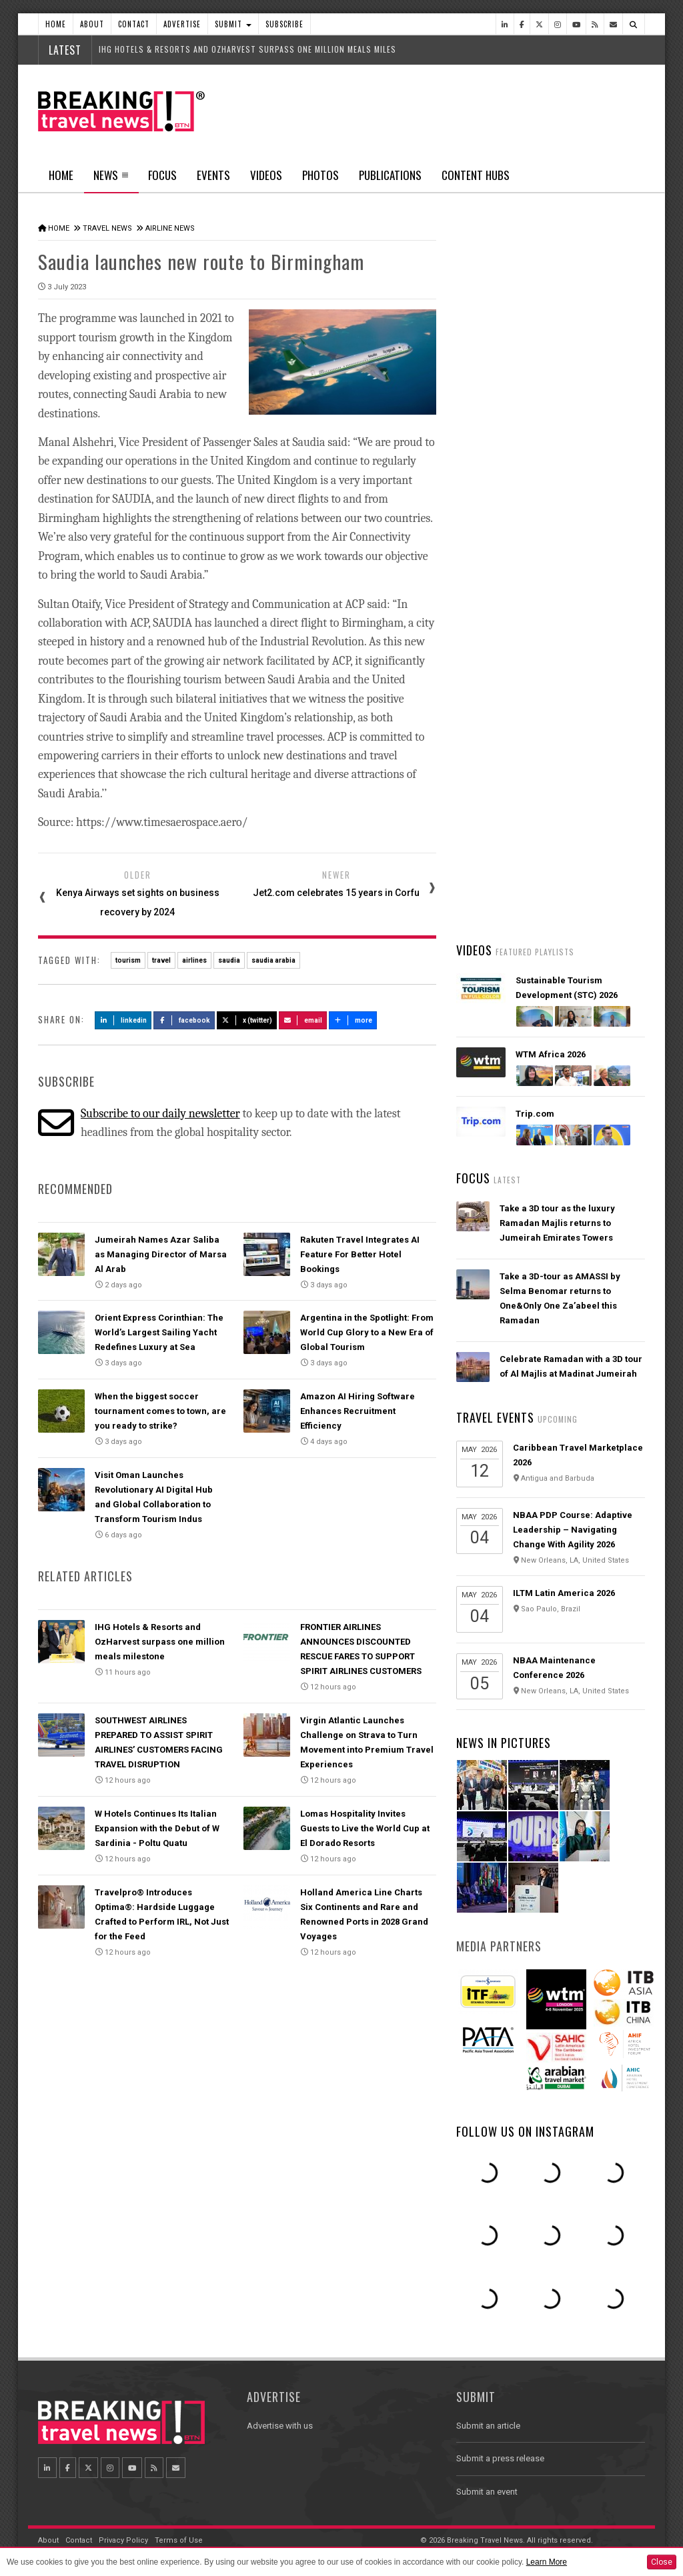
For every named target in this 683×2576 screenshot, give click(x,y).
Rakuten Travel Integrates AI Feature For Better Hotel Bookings (360, 1254)
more (352, 1020)
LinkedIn (123, 1020)
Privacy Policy (123, 2540)
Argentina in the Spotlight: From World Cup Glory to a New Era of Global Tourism (367, 1332)
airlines (194, 960)
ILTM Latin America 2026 (564, 1593)
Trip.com (535, 1114)
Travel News (107, 228)
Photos (320, 175)
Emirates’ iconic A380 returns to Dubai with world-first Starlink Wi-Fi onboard (570, 646)
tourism (128, 960)
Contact (133, 24)
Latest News (503, 503)
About (92, 24)
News (111, 179)
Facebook (184, 1020)
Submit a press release (500, 2458)
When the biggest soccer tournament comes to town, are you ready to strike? (160, 1411)
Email (303, 1020)
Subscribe (284, 24)
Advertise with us (280, 2426)
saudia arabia (273, 960)
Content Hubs (476, 175)
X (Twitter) (246, 1020)
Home (55, 24)
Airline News (170, 228)
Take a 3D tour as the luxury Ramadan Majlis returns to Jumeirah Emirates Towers (557, 1223)
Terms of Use (179, 2540)
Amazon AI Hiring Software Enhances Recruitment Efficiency (357, 1411)
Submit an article (488, 2426)
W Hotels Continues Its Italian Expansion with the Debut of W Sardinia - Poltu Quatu (157, 1828)
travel (161, 960)
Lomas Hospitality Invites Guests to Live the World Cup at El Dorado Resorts (365, 1828)
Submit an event (487, 2492)
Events (213, 175)
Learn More (546, 2562)
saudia (229, 960)
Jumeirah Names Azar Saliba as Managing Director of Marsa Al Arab (161, 1254)
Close (661, 2562)
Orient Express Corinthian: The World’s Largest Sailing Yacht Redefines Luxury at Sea (159, 1332)
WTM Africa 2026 (551, 1054)
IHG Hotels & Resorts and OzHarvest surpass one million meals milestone (160, 1641)
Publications (390, 175)
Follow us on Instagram (525, 2131)
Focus (162, 175)
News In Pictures (503, 1742)
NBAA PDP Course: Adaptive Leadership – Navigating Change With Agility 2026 (572, 1529)
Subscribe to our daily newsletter (160, 1114)
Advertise (182, 24)
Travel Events (495, 1417)
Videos (266, 175)
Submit (233, 24)
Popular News (598, 503)
